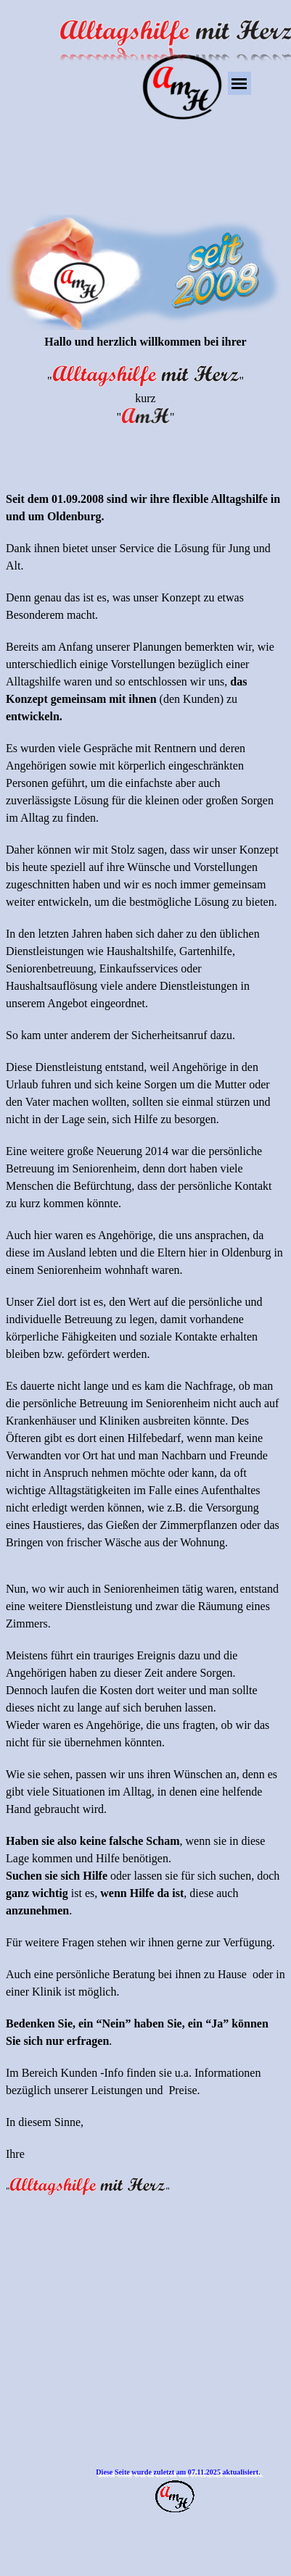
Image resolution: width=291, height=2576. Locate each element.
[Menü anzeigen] (239, 83)
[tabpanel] (145, 1170)
